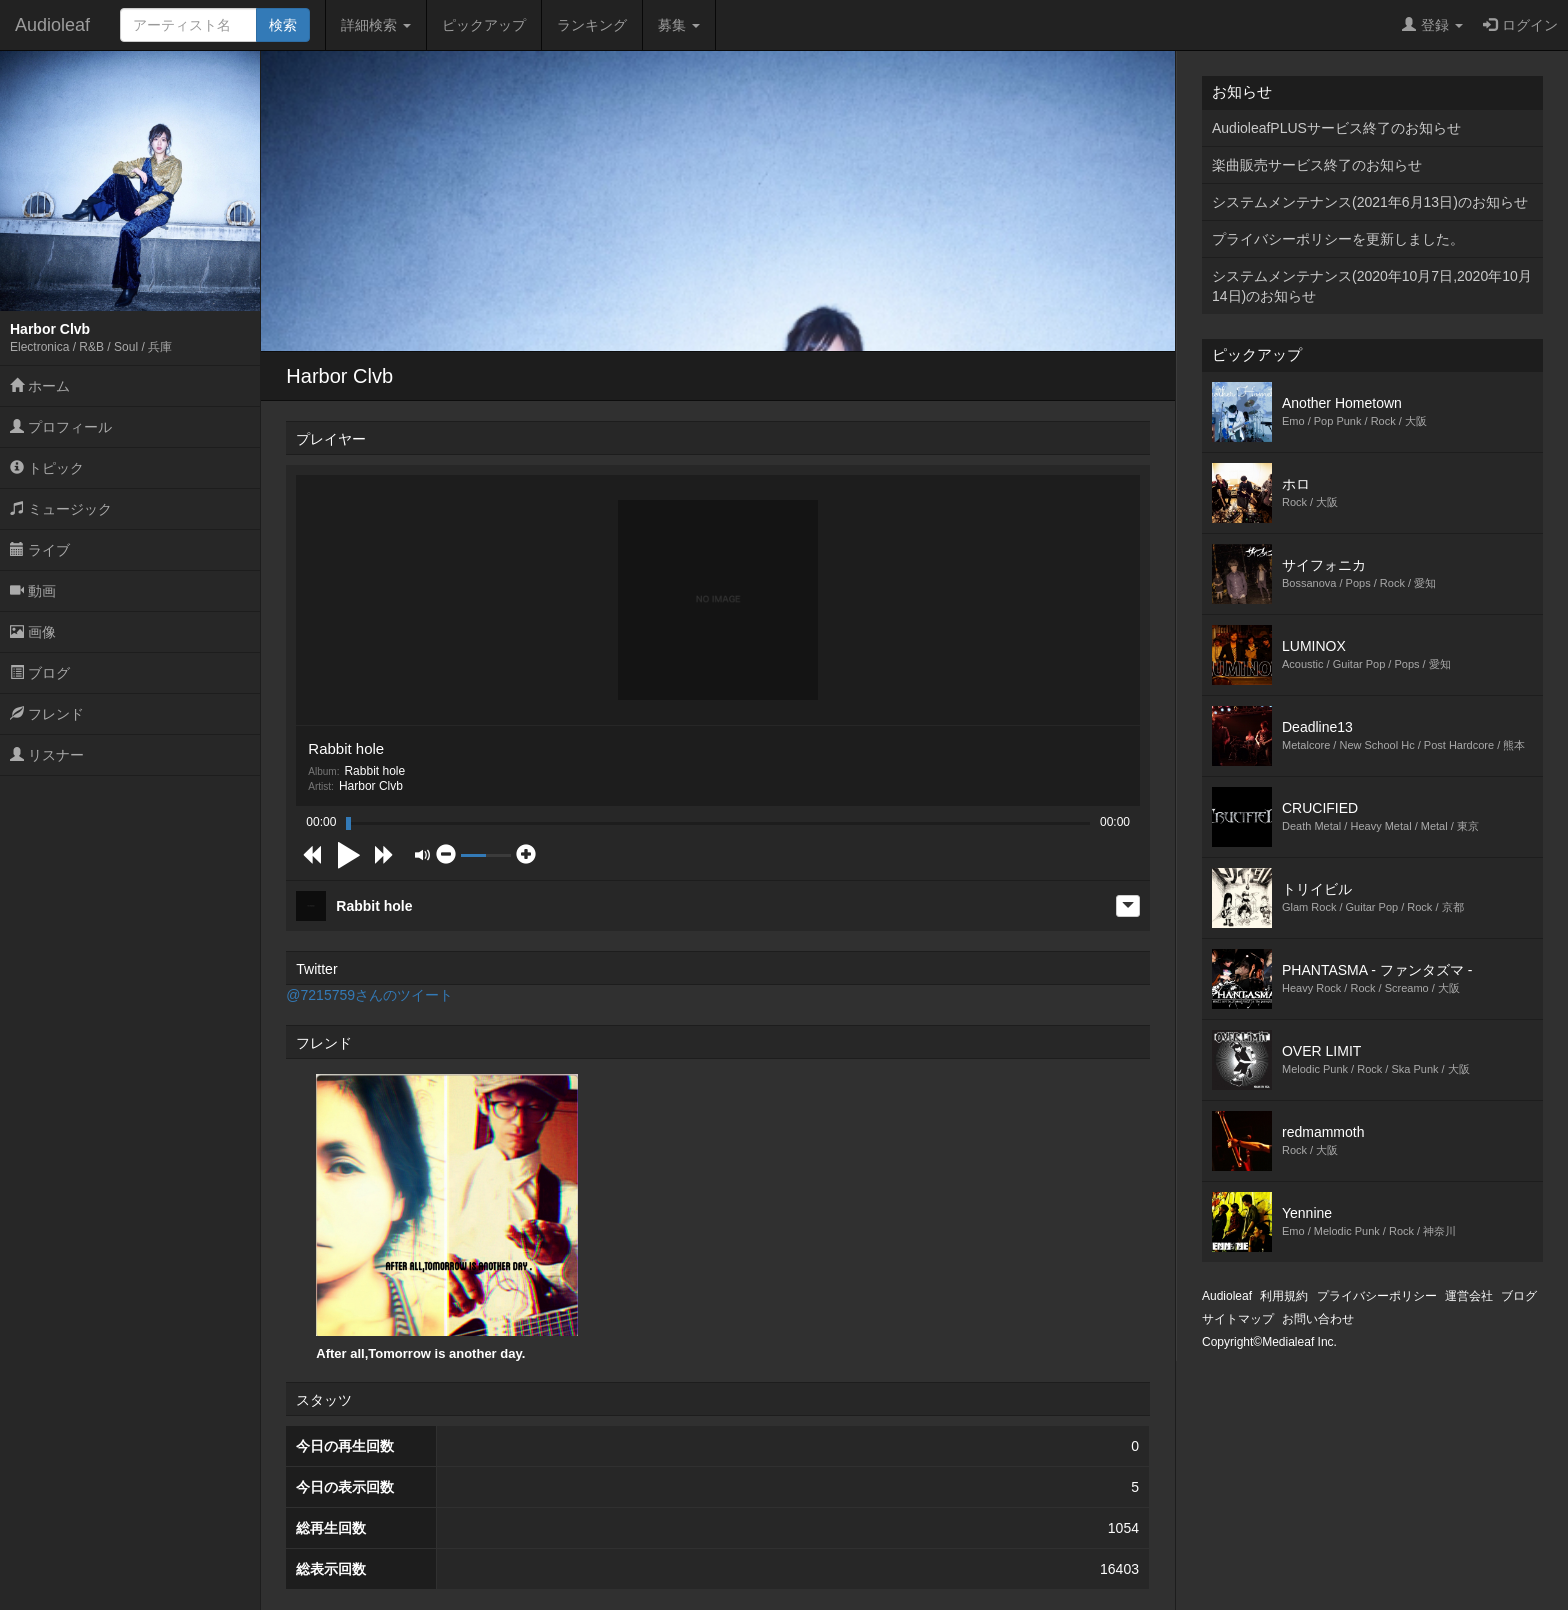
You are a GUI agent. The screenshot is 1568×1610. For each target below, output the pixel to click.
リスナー (47, 755)
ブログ (40, 673)
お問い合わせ (1318, 1319)
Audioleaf (52, 25)
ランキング (592, 25)
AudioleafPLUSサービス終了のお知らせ (1336, 128)
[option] (447, 1218)
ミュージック (61, 509)
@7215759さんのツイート (369, 995)
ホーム (40, 386)
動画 (33, 591)
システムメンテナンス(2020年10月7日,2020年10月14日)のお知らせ (1372, 286)
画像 (33, 632)
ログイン (1520, 25)
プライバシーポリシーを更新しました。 (1338, 239)
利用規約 (1284, 1296)
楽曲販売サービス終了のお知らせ (1317, 165)
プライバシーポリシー (1377, 1296)
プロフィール (61, 427)
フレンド (47, 714)
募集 (679, 25)
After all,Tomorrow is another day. (447, 1217)
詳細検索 (376, 25)
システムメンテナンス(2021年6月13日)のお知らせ (1370, 202)
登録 (1432, 25)
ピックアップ (484, 25)
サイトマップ (1238, 1319)
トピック (47, 468)
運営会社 (1469, 1296)
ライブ (40, 550)
